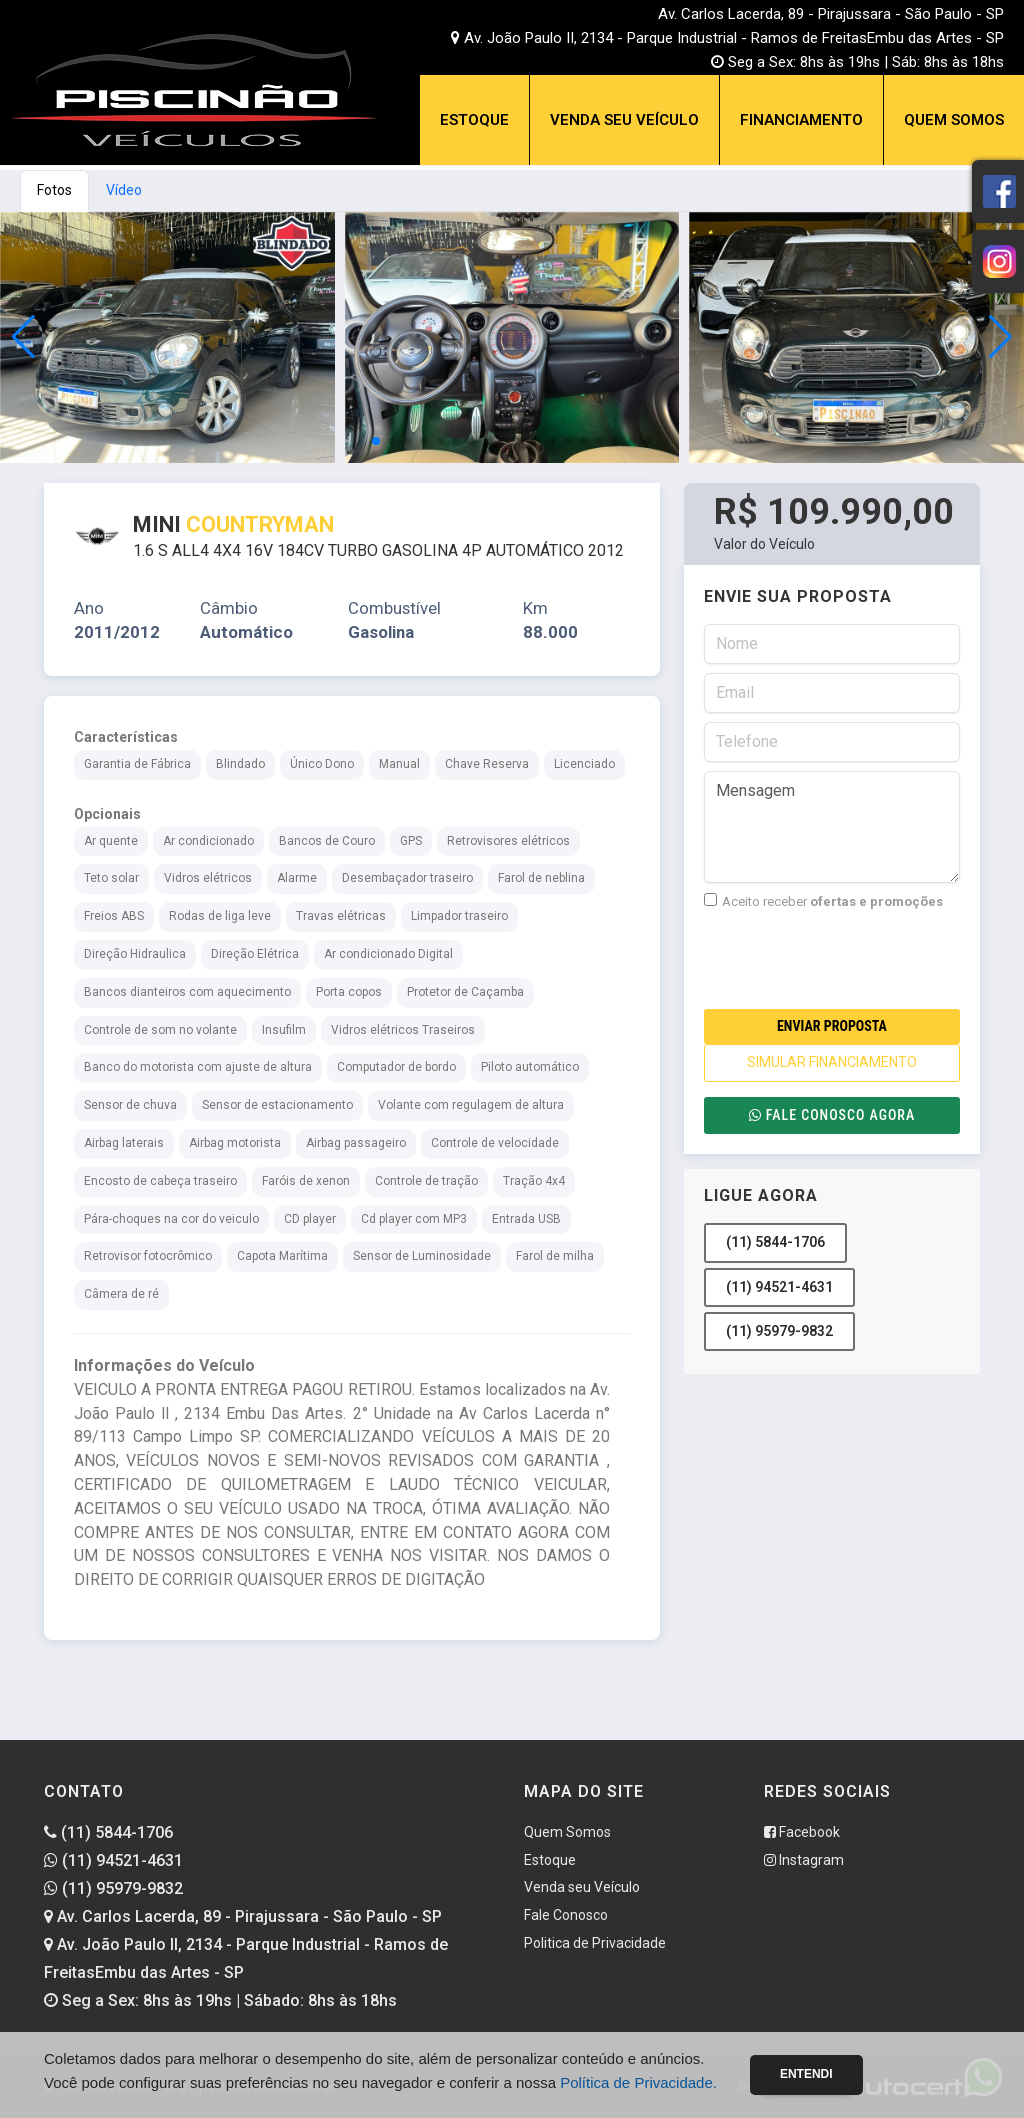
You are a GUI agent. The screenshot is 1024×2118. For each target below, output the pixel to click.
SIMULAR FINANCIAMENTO (832, 1062)
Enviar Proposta (832, 1026)
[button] (1000, 337)
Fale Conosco (566, 1915)
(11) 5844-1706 (775, 1242)
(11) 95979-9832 (779, 1331)
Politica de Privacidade (595, 1943)
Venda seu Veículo (624, 120)
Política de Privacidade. (638, 2082)
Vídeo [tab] (124, 190)
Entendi (806, 2074)
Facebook (802, 1832)
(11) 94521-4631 (779, 1287)
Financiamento (801, 120)
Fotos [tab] (54, 190)
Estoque (474, 120)
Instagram (804, 1860)
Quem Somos (954, 120)
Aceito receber (823, 901)
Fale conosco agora (832, 1115)
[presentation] (856, 960)
